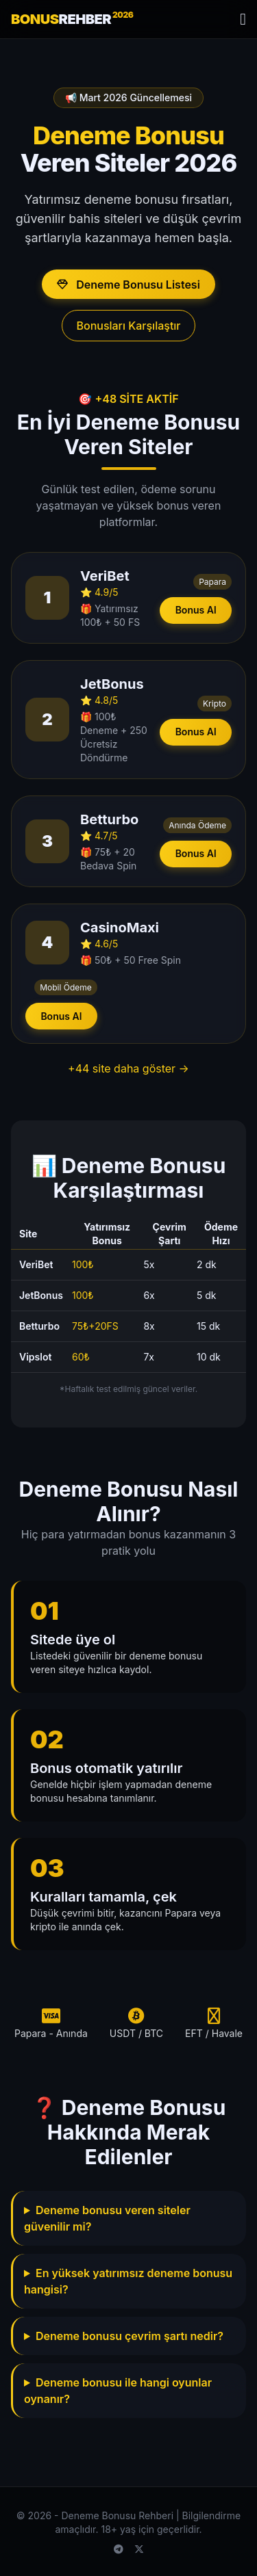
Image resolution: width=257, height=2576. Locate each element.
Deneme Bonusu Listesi (128, 284)
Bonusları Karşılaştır (128, 325)
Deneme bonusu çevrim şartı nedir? (129, 2336)
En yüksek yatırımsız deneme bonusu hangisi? (128, 2281)
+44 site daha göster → (128, 1068)
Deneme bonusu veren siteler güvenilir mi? (107, 2218)
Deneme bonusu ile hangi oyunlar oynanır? (118, 2391)
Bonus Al (196, 610)
